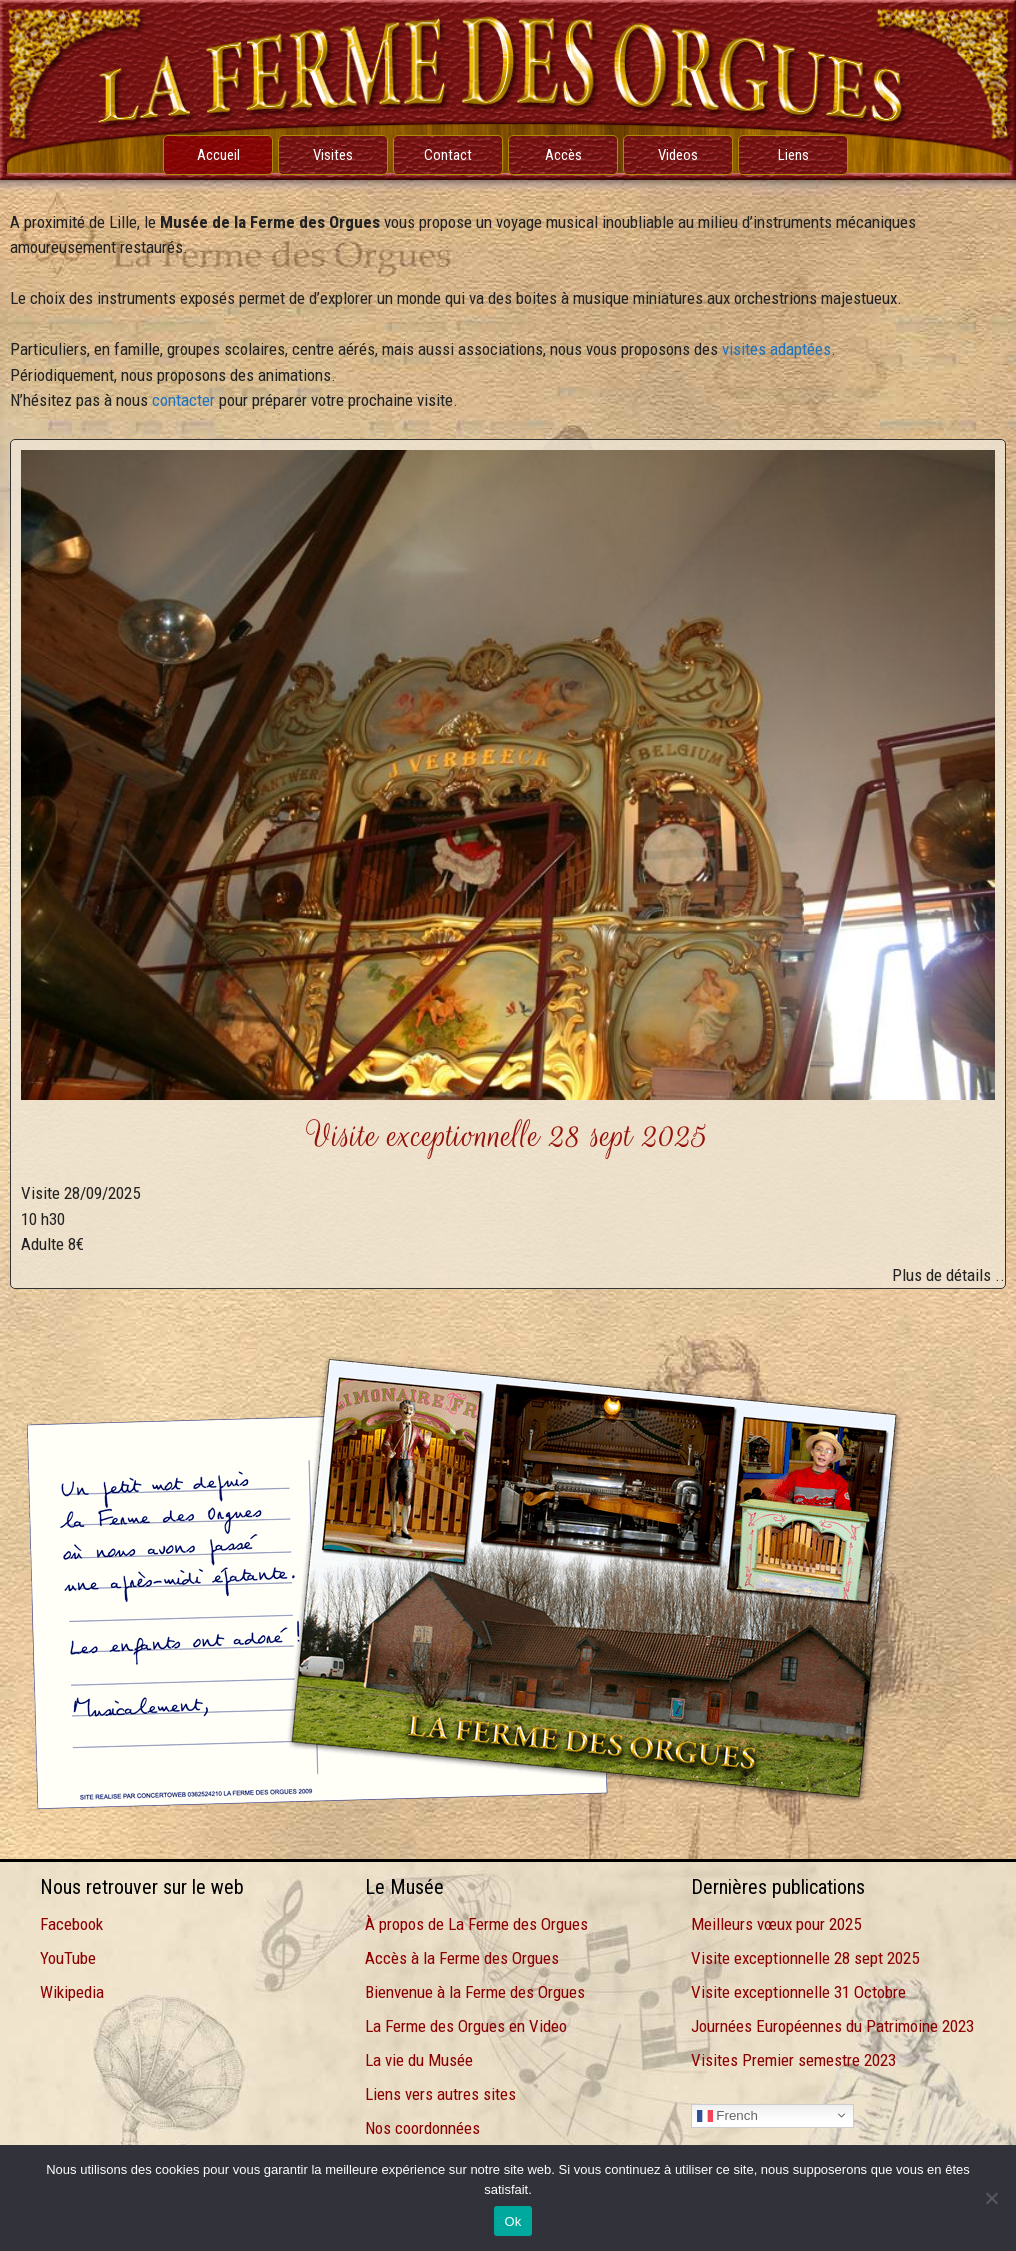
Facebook (71, 1924)
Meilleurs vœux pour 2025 (776, 1924)
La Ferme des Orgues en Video (466, 2026)
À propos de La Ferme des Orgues (476, 1924)
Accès (563, 155)
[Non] (991, 2198)
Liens (793, 155)
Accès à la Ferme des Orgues (462, 1958)
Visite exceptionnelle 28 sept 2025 (805, 1958)
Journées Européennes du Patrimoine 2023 (832, 2026)
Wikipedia (72, 1992)
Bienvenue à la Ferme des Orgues (475, 1992)
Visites (333, 155)
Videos (678, 155)
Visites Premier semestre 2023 (793, 2060)
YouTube (68, 1958)
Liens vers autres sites (440, 2094)
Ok (512, 2221)
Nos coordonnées (422, 2128)
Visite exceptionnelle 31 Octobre (798, 1992)
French (727, 2115)
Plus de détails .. (948, 1275)
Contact (448, 155)
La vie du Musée (419, 2060)
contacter (183, 400)
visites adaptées (776, 349)
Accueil (218, 155)
